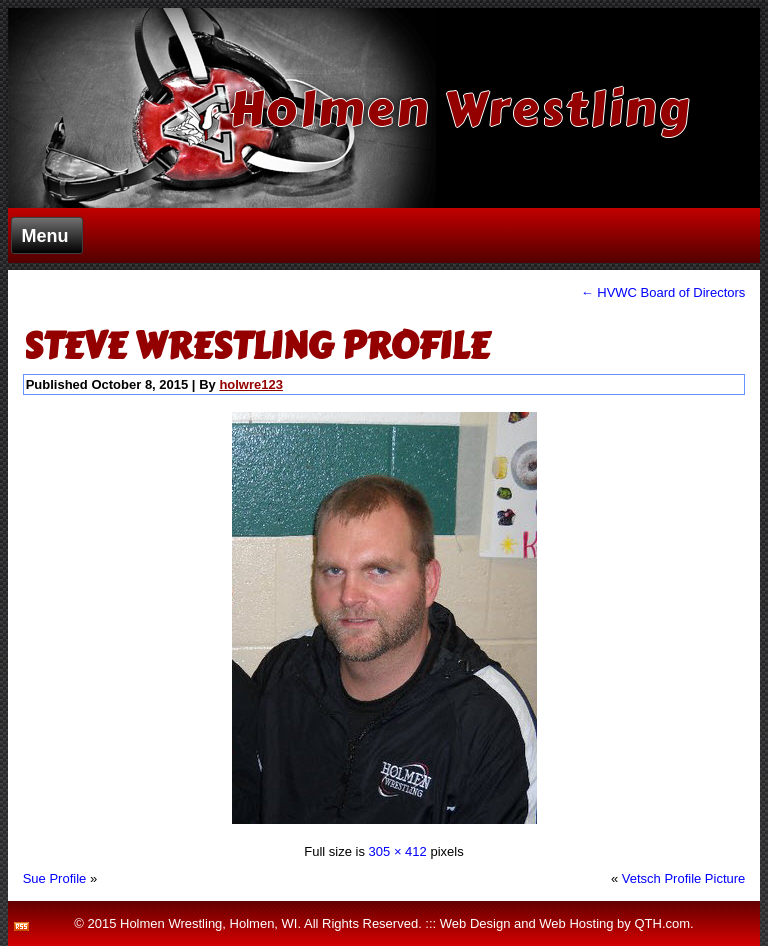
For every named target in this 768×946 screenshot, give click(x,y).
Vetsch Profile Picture (684, 878)
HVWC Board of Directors (663, 292)
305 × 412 (398, 851)
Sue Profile (55, 878)
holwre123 (251, 384)
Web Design (475, 923)
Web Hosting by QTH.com (614, 923)
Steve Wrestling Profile (256, 346)
